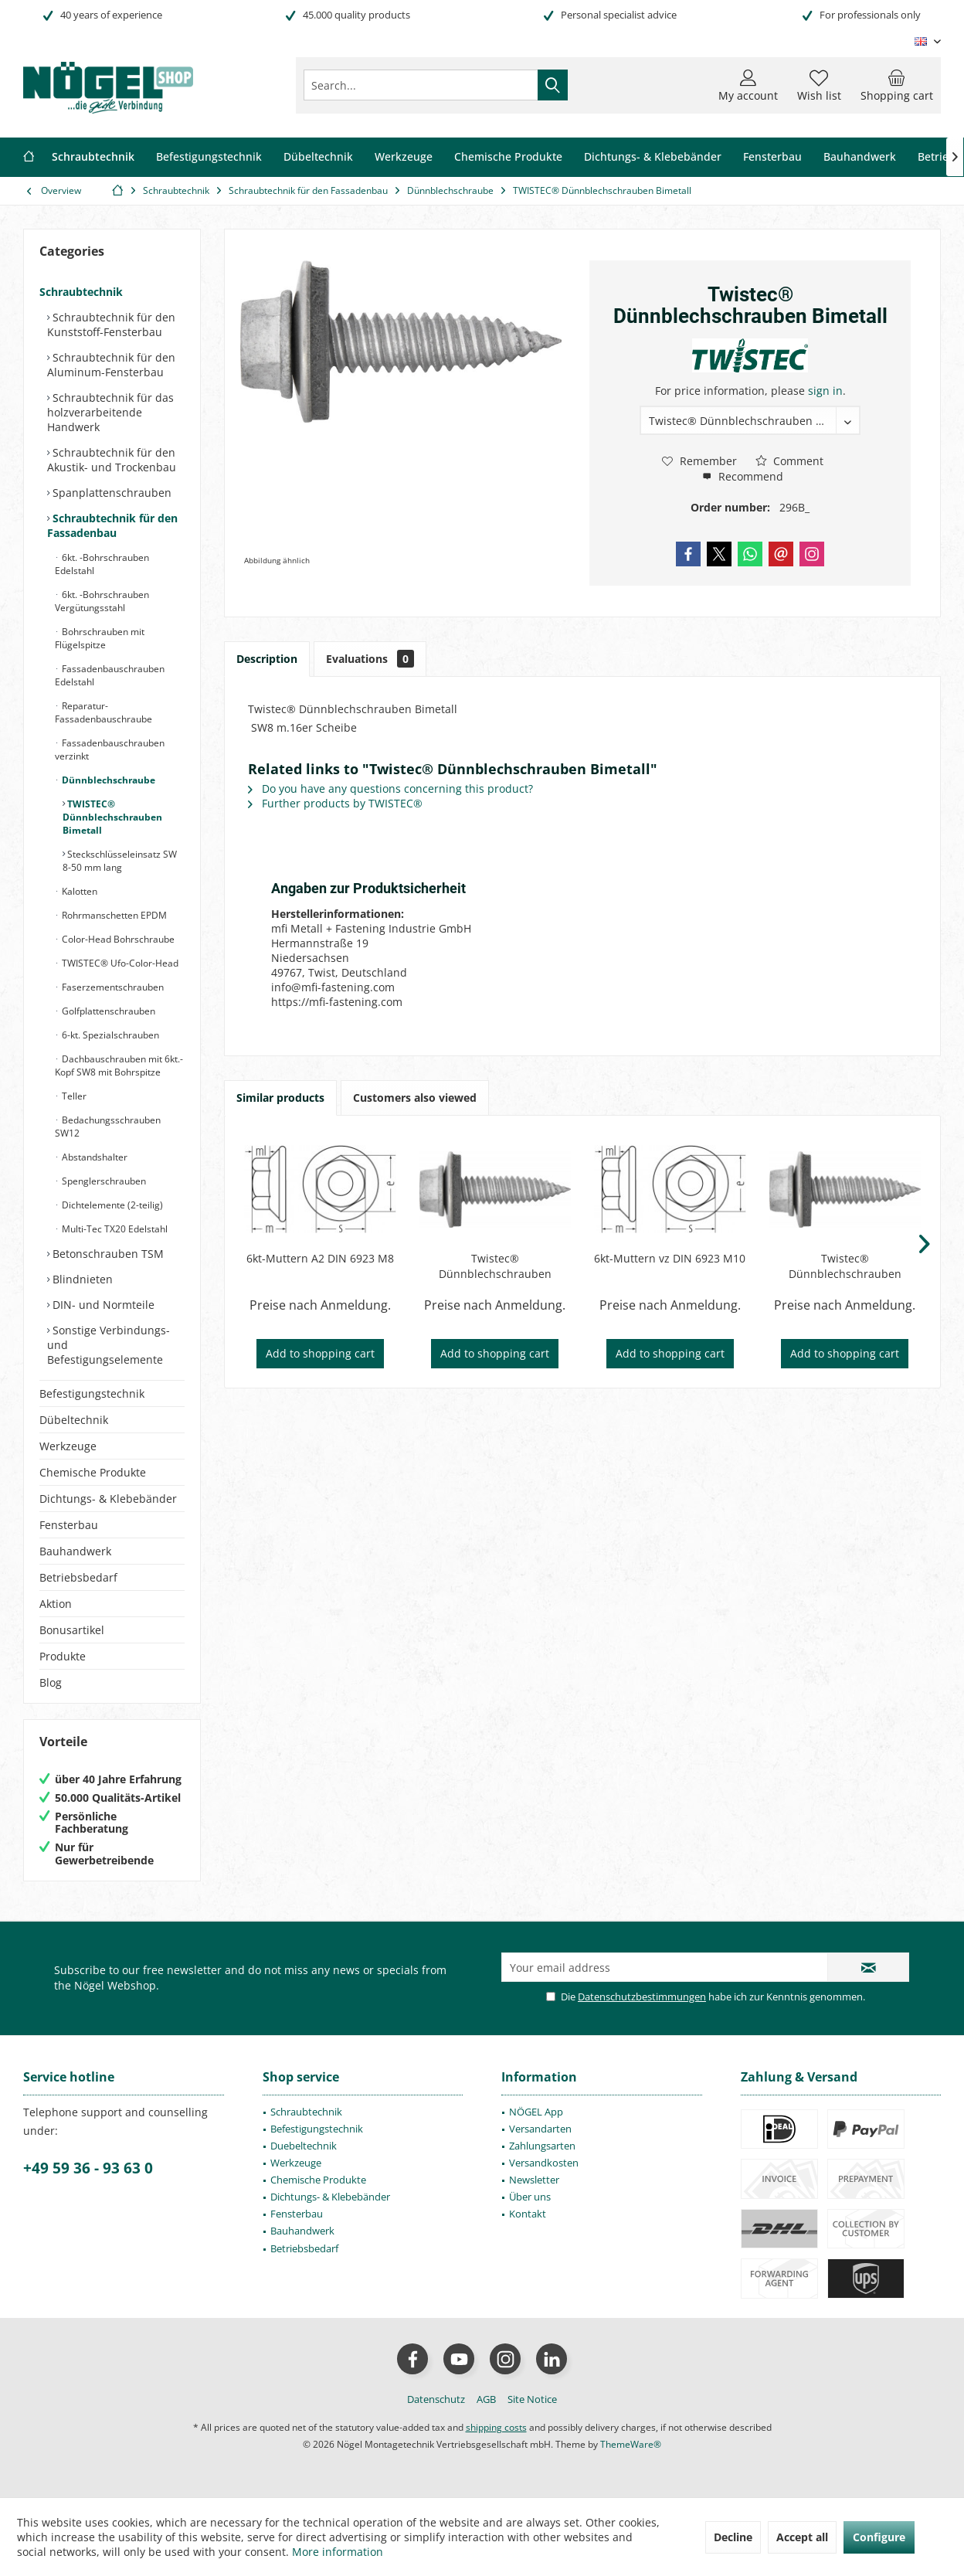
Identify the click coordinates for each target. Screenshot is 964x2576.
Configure (879, 2537)
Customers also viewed (415, 1097)
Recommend (742, 476)
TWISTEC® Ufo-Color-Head (118, 963)
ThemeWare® (630, 2444)
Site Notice (532, 2399)
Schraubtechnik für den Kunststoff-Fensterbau (111, 324)
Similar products (280, 1097)
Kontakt (527, 2214)
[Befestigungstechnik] (209, 157)
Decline (733, 2537)
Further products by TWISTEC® (335, 803)
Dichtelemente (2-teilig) (111, 1205)
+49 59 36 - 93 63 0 (88, 2168)
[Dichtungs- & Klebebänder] (652, 157)
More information (337, 2551)
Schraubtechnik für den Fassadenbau (112, 525)
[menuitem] (897, 85)
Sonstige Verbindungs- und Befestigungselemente (108, 1345)
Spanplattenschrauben (110, 492)
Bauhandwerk (75, 1551)
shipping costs (496, 2427)
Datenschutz (436, 2399)
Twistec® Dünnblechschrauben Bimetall (495, 1266)
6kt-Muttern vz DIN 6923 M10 (669, 1258)
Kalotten (78, 891)
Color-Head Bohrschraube (117, 939)
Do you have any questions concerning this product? (390, 788)
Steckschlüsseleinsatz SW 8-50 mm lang (120, 861)
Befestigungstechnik (91, 1393)
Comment (789, 461)
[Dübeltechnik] (318, 157)
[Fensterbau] (772, 157)
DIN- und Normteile (101, 1304)
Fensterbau (68, 1524)
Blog (50, 1682)
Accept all (802, 2537)
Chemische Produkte (92, 1472)
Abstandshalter (93, 1157)
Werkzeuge (68, 1446)
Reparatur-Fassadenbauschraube (103, 712)
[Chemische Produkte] (508, 157)
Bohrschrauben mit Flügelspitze (99, 638)
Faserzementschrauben (111, 987)
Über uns (530, 2197)
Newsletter (534, 2180)
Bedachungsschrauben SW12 (108, 1126)
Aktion (55, 1603)
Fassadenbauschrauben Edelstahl (110, 675)
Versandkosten (544, 2163)
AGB (486, 2399)
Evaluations (370, 659)
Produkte (62, 1656)
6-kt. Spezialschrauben (109, 1035)
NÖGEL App (536, 2112)
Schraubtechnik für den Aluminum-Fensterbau (111, 364)
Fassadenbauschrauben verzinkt (110, 749)
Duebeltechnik (303, 2146)
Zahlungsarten (542, 2146)
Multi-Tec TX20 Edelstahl (113, 1228)
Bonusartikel (71, 1630)
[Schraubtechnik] (93, 157)
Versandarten (540, 2129)
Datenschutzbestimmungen (642, 1996)
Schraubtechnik (81, 291)
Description (266, 658)
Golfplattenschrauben (107, 1011)
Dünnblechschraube (107, 780)
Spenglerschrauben (102, 1181)
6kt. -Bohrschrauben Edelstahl (102, 564)
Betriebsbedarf (78, 1577)
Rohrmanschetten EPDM (113, 915)
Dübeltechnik (73, 1419)
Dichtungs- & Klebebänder (108, 1498)
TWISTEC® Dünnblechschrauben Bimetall (112, 817)
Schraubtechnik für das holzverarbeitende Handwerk (110, 412)
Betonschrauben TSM (106, 1253)
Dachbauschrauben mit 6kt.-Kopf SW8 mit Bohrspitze (119, 1065)
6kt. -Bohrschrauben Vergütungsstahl (102, 601)
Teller (73, 1096)
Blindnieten (81, 1279)
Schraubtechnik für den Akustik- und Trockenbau (111, 459)
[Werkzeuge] (403, 157)
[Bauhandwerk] (860, 157)
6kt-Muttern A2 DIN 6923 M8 (320, 1258)
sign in (825, 390)
